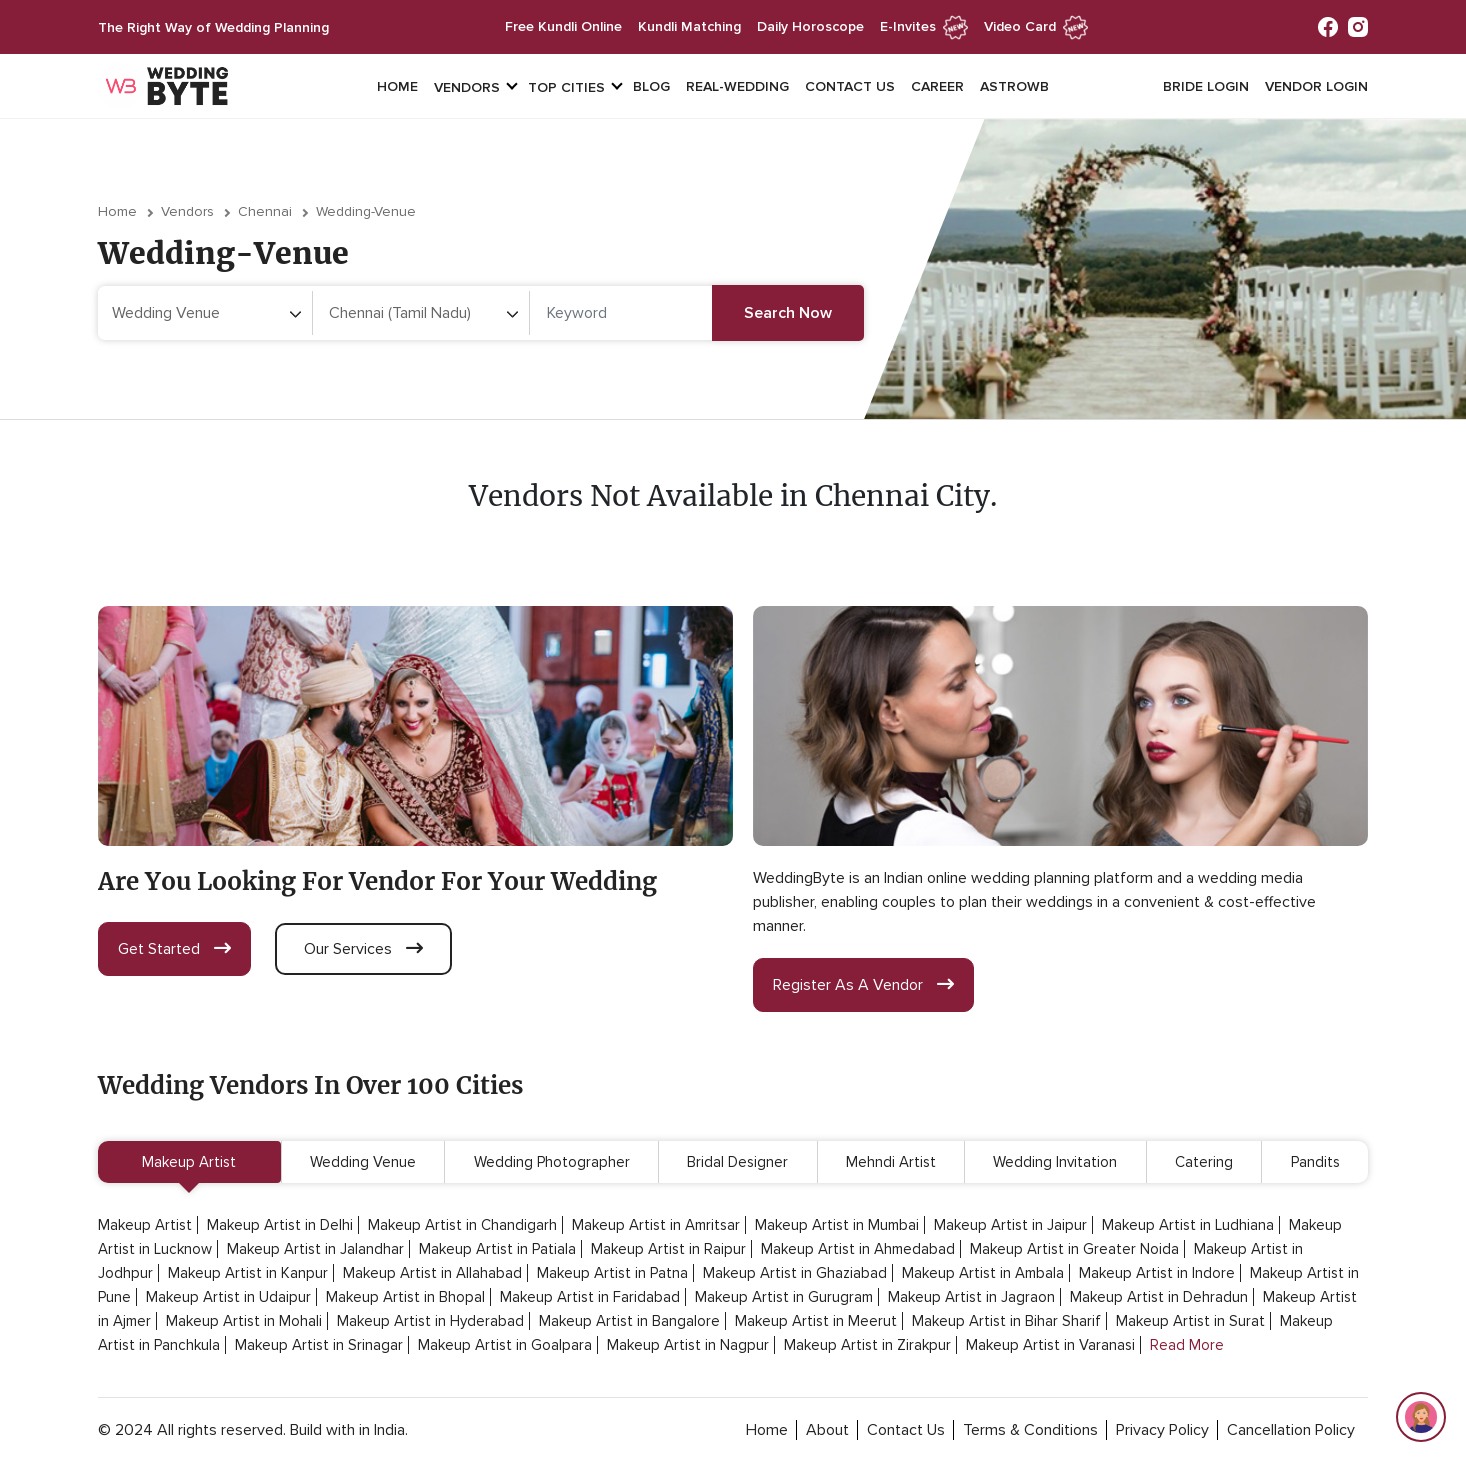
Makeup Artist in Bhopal (405, 1297)
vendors (467, 87)
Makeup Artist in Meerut (816, 1321)
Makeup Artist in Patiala (497, 1249)
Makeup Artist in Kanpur (248, 1273)
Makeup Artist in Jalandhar (315, 1249)
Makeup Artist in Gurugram (784, 1297)
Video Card (1036, 26)
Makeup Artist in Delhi (280, 1225)
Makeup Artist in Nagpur (688, 1345)
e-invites (924, 26)
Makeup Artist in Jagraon (971, 1297)
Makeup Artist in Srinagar (319, 1345)
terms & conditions (1030, 1430)
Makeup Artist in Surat (1190, 1321)
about (827, 1430)
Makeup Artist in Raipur (668, 1249)
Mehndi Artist (891, 1162)
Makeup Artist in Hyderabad (430, 1321)
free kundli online (563, 26)
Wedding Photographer (552, 1162)
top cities (566, 87)
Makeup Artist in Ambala (983, 1273)
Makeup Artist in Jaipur (1010, 1225)
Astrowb (1014, 86)
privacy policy (1162, 1430)
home (767, 1430)
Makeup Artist (189, 1162)
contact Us (906, 1430)
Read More (1187, 1345)
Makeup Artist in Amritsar (656, 1225)
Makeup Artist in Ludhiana (1188, 1225)
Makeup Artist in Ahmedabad (858, 1249)
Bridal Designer (737, 1162)
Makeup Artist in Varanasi (1050, 1345)
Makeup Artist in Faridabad (590, 1297)
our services (363, 949)
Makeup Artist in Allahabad (432, 1273)
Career (937, 86)
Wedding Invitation (1055, 1162)
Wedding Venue (363, 1162)
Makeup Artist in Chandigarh (462, 1225)
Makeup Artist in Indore (1157, 1273)
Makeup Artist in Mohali (244, 1321)
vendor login (1316, 86)
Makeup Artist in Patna (612, 1273)
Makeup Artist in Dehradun (1159, 1297)
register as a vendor (863, 985)
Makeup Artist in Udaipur (228, 1297)
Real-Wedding (737, 86)
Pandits (1315, 1162)
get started (174, 949)
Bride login (1206, 86)
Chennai (265, 211)
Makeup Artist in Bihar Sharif (1006, 1321)
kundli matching (689, 26)
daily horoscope (810, 26)
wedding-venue (366, 211)
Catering (1204, 1162)
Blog (651, 86)
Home (397, 86)
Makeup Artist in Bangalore (629, 1321)
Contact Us (850, 86)
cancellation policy (1291, 1430)
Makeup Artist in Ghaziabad (795, 1273)
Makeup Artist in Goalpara (505, 1345)
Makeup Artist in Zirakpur (867, 1345)
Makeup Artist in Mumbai (837, 1225)
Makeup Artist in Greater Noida (1074, 1249)
